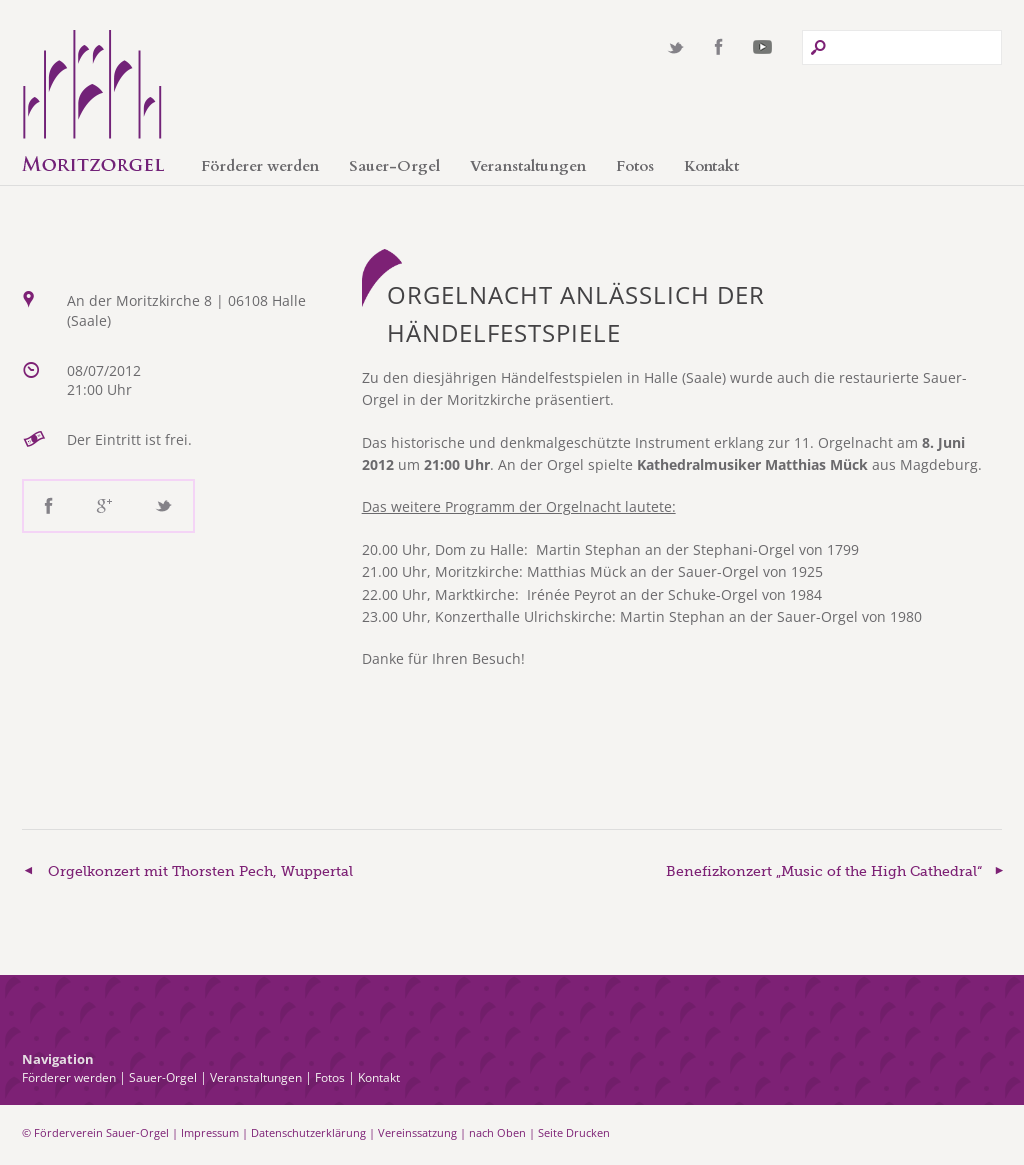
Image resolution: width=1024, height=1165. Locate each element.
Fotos (635, 166)
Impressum (210, 1132)
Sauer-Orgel (394, 166)
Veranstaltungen (528, 166)
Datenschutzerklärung (308, 1132)
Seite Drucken (574, 1132)
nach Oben (497, 1132)
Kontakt (711, 166)
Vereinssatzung (417, 1132)
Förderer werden (260, 166)
